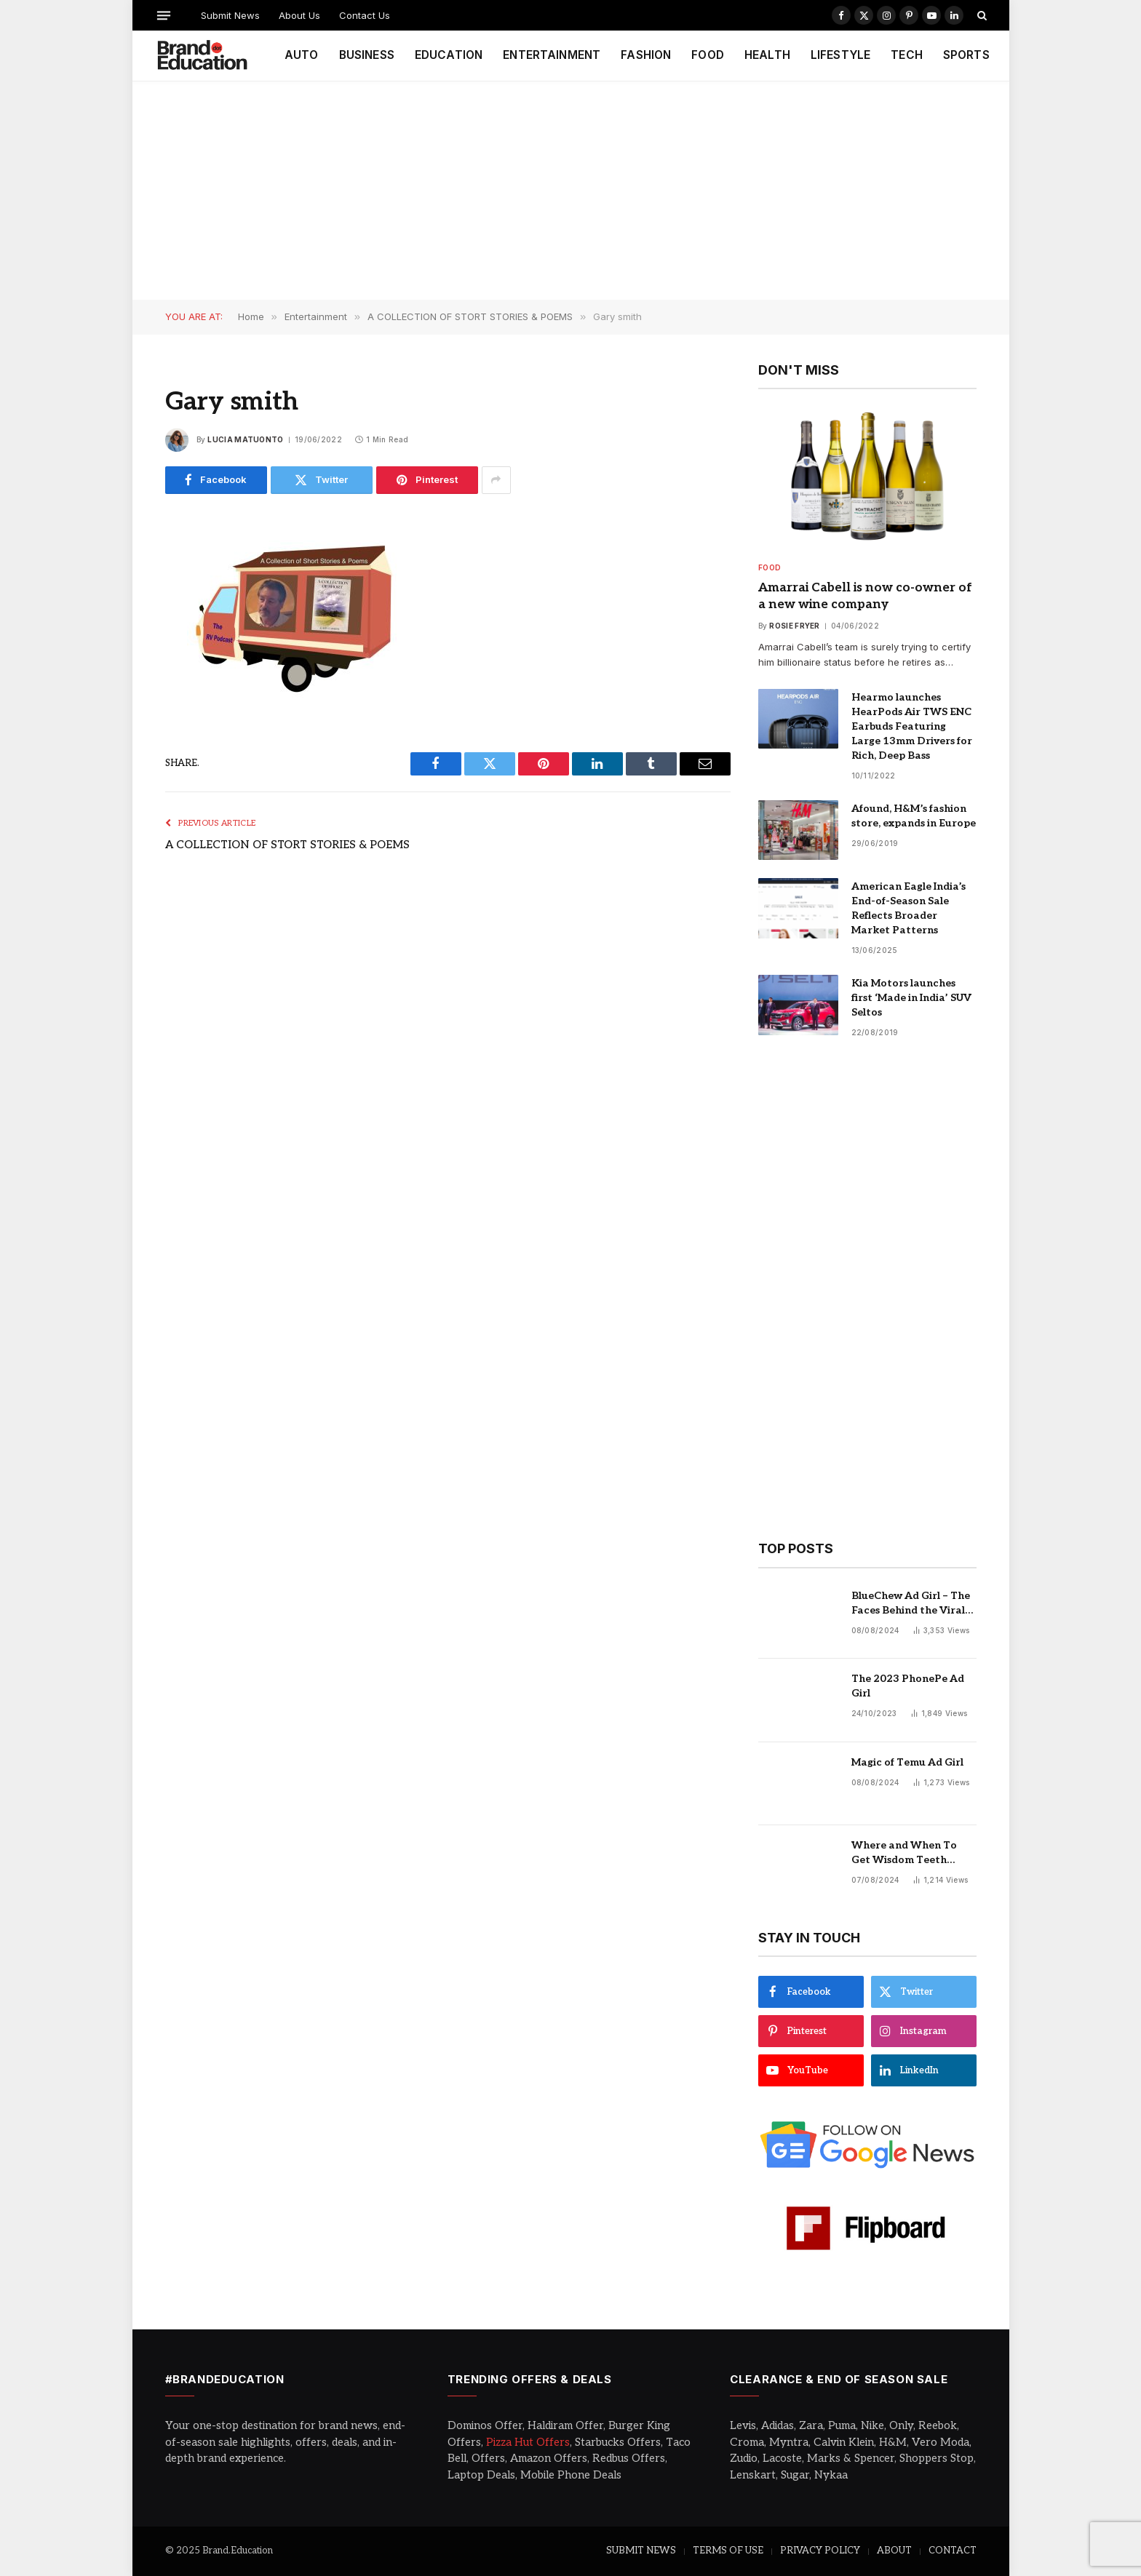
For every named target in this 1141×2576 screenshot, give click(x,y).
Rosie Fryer (794, 625)
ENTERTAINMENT (551, 55)
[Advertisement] (570, 190)
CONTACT (953, 2550)
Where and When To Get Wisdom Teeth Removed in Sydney (904, 1853)
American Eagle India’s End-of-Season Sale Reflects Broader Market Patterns (908, 908)
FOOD (707, 55)
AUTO (302, 55)
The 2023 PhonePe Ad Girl (907, 1685)
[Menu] (163, 14)
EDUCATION (448, 55)
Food (770, 567)
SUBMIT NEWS (641, 2550)
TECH (907, 55)
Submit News (230, 15)
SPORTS (966, 55)
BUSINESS (366, 55)
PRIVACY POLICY (820, 2550)
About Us (299, 15)
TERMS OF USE (728, 2550)
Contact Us (364, 15)
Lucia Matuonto (245, 439)
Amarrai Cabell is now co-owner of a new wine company (865, 596)
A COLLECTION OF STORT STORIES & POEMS (287, 844)
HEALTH (767, 55)
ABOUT (894, 2550)
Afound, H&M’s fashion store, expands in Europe (913, 815)
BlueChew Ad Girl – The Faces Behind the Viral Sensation (910, 1604)
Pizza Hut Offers (528, 2442)
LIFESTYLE (840, 55)
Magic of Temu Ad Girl (907, 1762)
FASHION (646, 55)
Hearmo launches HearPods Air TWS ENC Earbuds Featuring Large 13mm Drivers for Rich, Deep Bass (911, 726)
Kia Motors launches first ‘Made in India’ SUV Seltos (911, 997)
